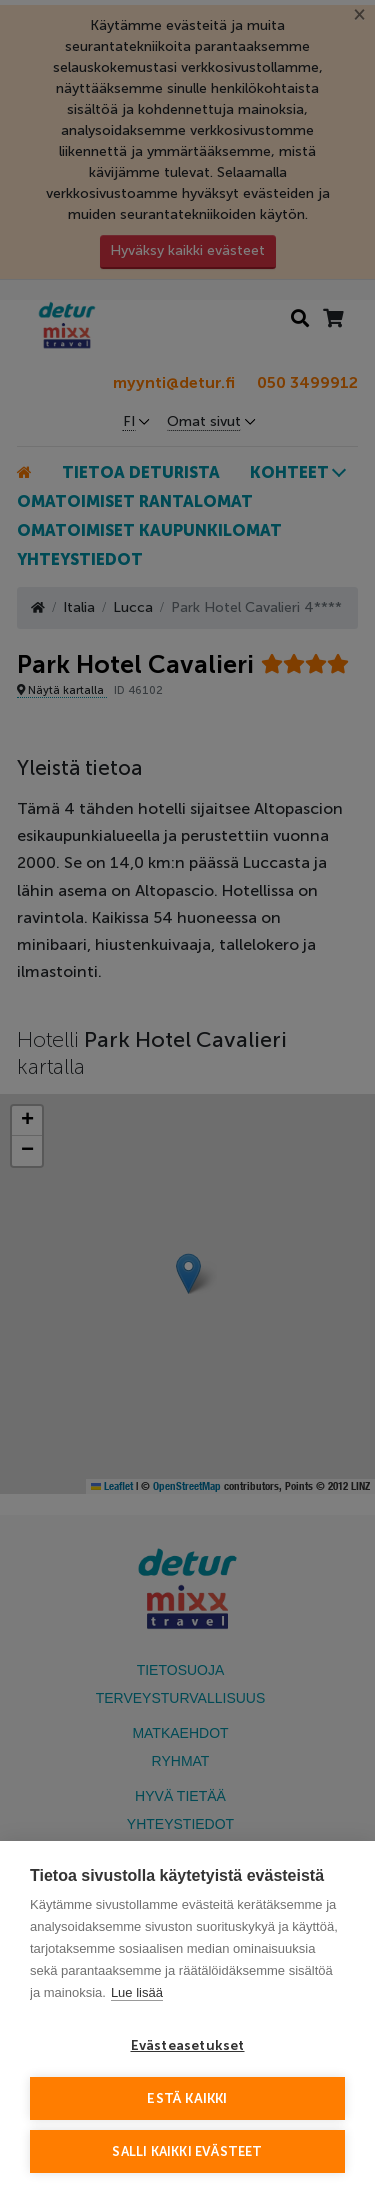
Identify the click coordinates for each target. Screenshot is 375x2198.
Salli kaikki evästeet (187, 2151)
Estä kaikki (187, 2098)
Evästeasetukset (188, 2045)
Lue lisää (137, 1992)
